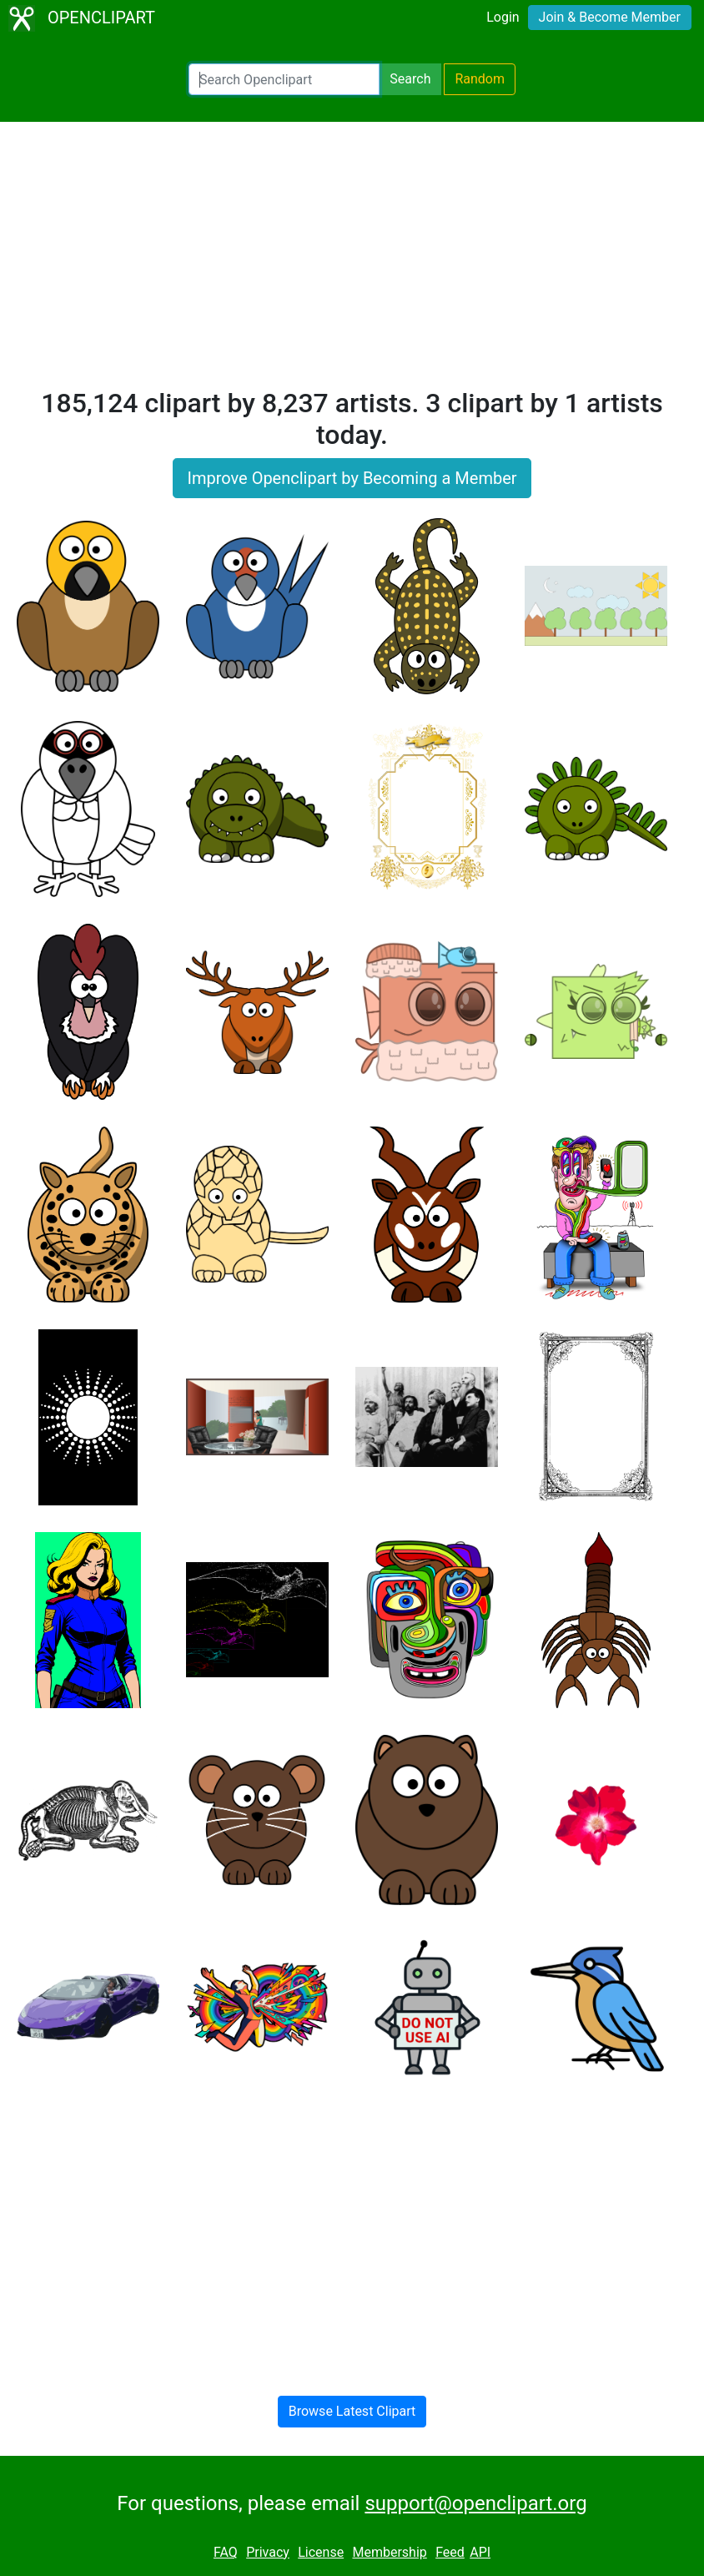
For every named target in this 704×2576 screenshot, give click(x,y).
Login (502, 17)
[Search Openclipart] (284, 79)
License (321, 2552)
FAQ (226, 2552)
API (480, 2552)
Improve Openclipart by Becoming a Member (351, 478)
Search (410, 79)
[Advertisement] (352, 262)
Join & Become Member (610, 17)
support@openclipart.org (475, 2503)
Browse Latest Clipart (352, 2411)
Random (480, 79)
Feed (450, 2552)
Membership (389, 2552)
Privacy (267, 2552)
